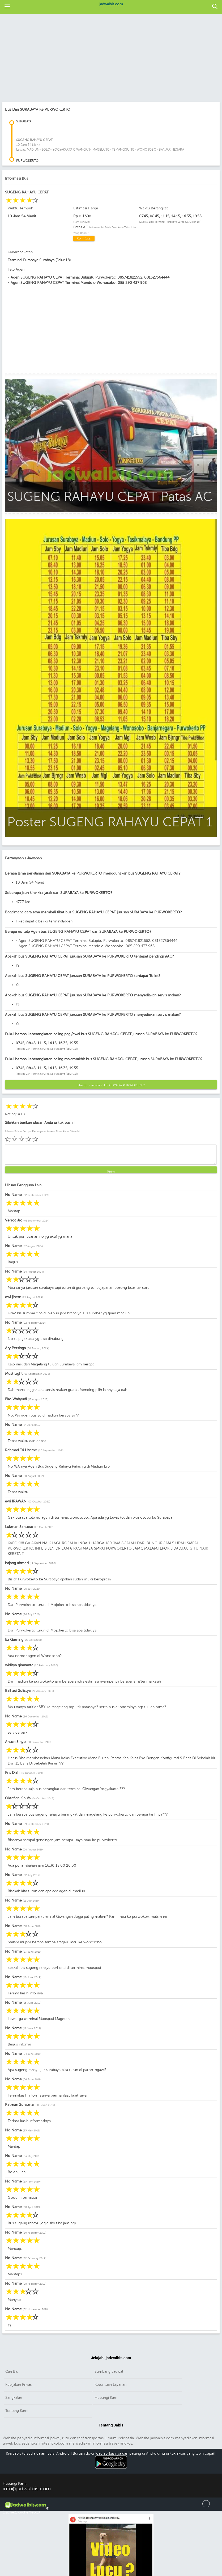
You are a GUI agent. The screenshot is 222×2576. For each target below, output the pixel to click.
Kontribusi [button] (84, 238)
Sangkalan (13, 2398)
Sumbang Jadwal (109, 2372)
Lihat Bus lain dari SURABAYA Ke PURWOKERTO (111, 1085)
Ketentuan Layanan (110, 2385)
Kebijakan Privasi (18, 2385)
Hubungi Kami (106, 2398)
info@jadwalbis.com (27, 2489)
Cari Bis (11, 2372)
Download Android (111, 2470)
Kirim (111, 1171)
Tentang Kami (16, 2411)
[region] (108, 58)
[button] (7, 6)
